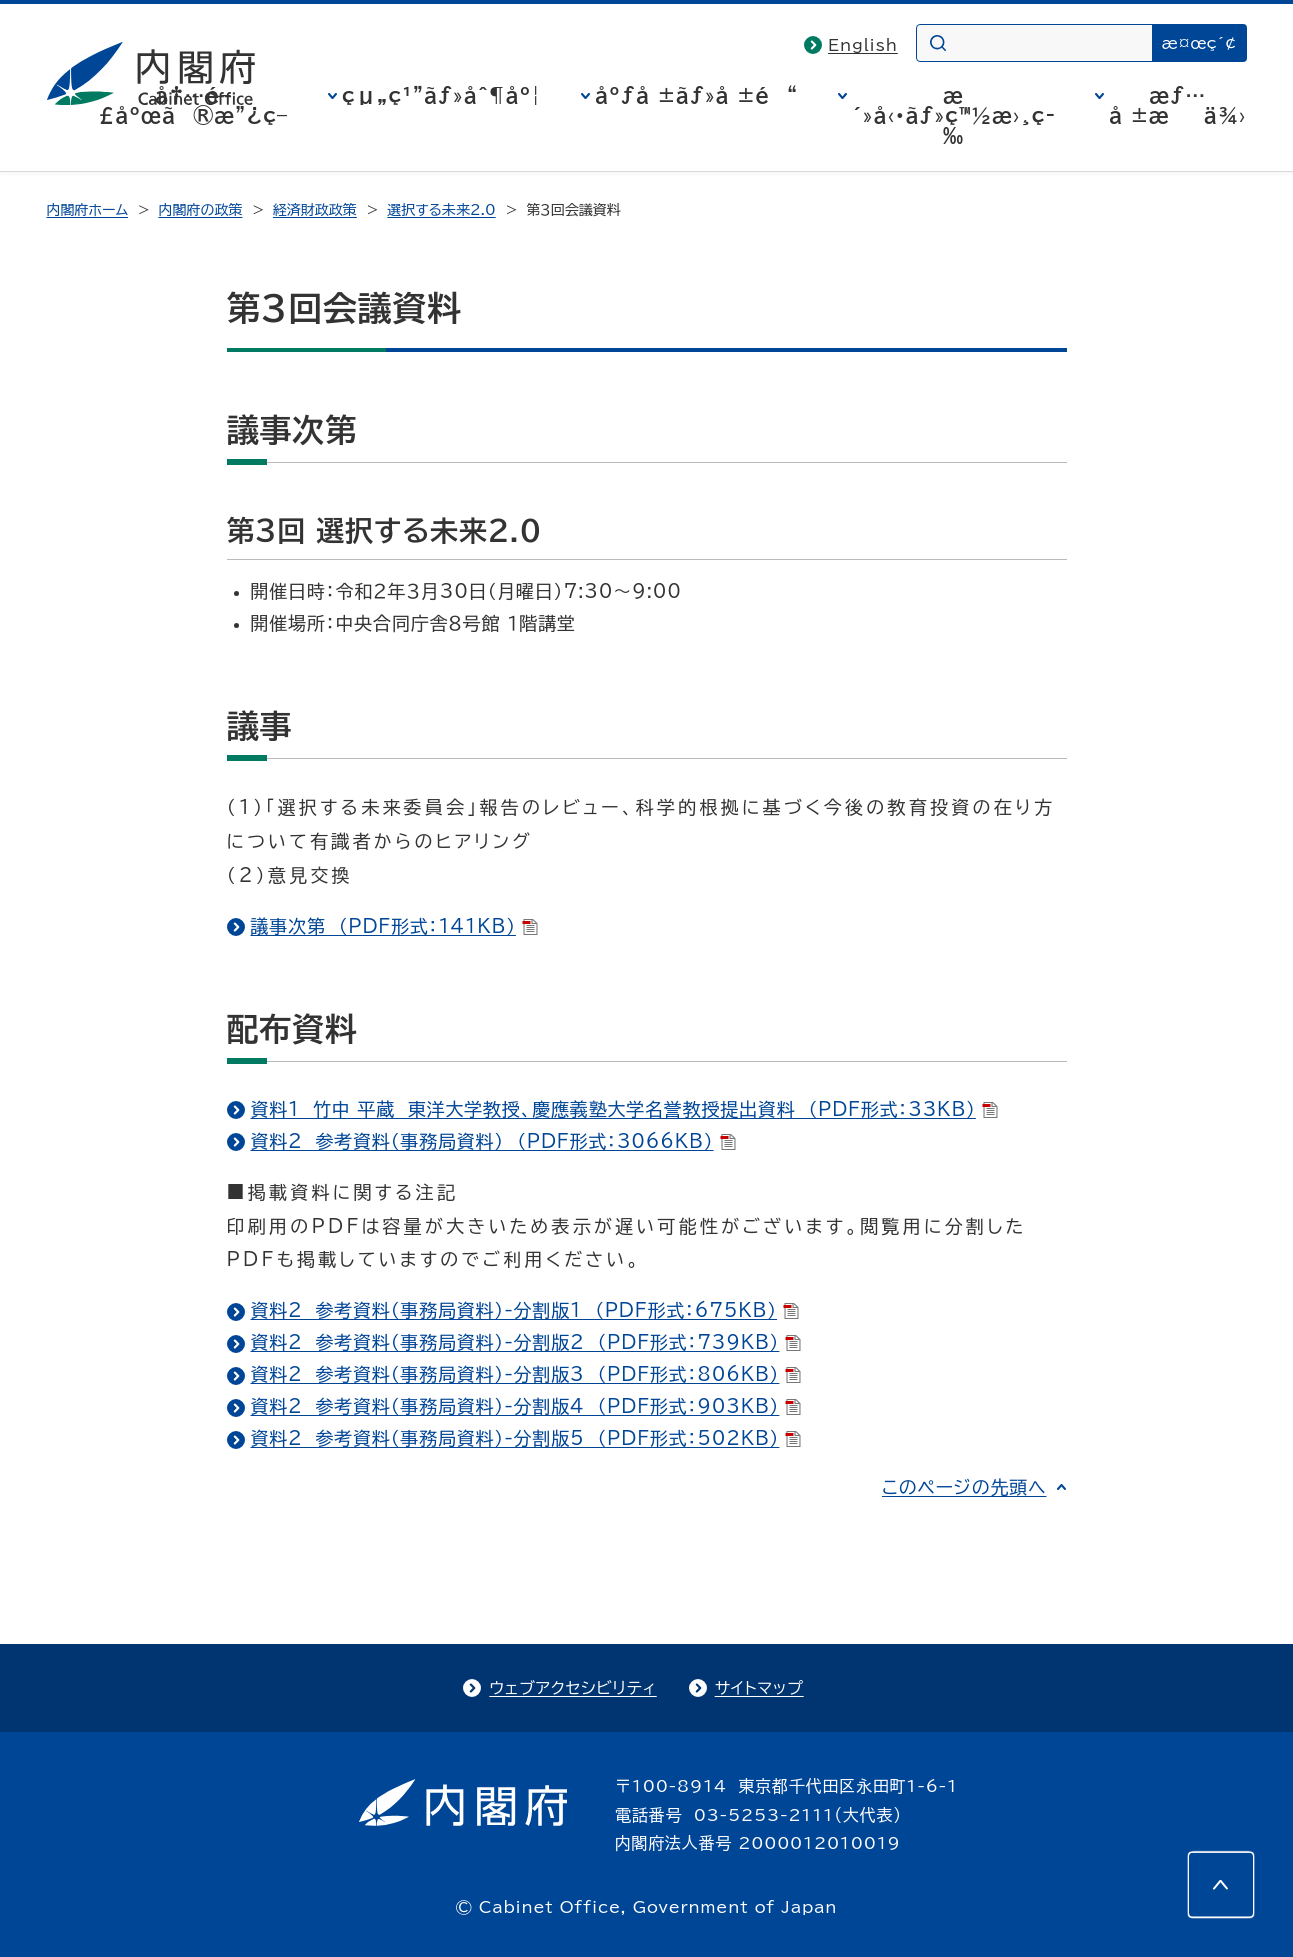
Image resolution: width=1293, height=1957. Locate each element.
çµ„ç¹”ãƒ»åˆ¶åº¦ (441, 95)
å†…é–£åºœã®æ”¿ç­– (193, 105)
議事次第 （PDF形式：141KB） (394, 926)
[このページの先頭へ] (1221, 1885)
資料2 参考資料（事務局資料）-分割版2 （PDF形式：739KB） (526, 1342)
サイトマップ (759, 1688)
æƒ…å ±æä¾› (1177, 105)
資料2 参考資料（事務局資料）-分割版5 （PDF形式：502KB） (526, 1438)
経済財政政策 (315, 210)
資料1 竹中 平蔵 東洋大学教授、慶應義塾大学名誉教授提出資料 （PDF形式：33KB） (624, 1109)
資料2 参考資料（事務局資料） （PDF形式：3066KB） (493, 1141)
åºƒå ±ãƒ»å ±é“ (696, 95)
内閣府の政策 (200, 210)
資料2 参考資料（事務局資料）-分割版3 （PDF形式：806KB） (526, 1374)
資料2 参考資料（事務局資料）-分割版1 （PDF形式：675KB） (525, 1310)
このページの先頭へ (964, 1487)
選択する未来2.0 (441, 210)
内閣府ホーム (87, 210)
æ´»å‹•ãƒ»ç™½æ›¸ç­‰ (953, 115)
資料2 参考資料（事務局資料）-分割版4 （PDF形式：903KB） (526, 1406)
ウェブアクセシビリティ (572, 1688)
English (863, 45)
